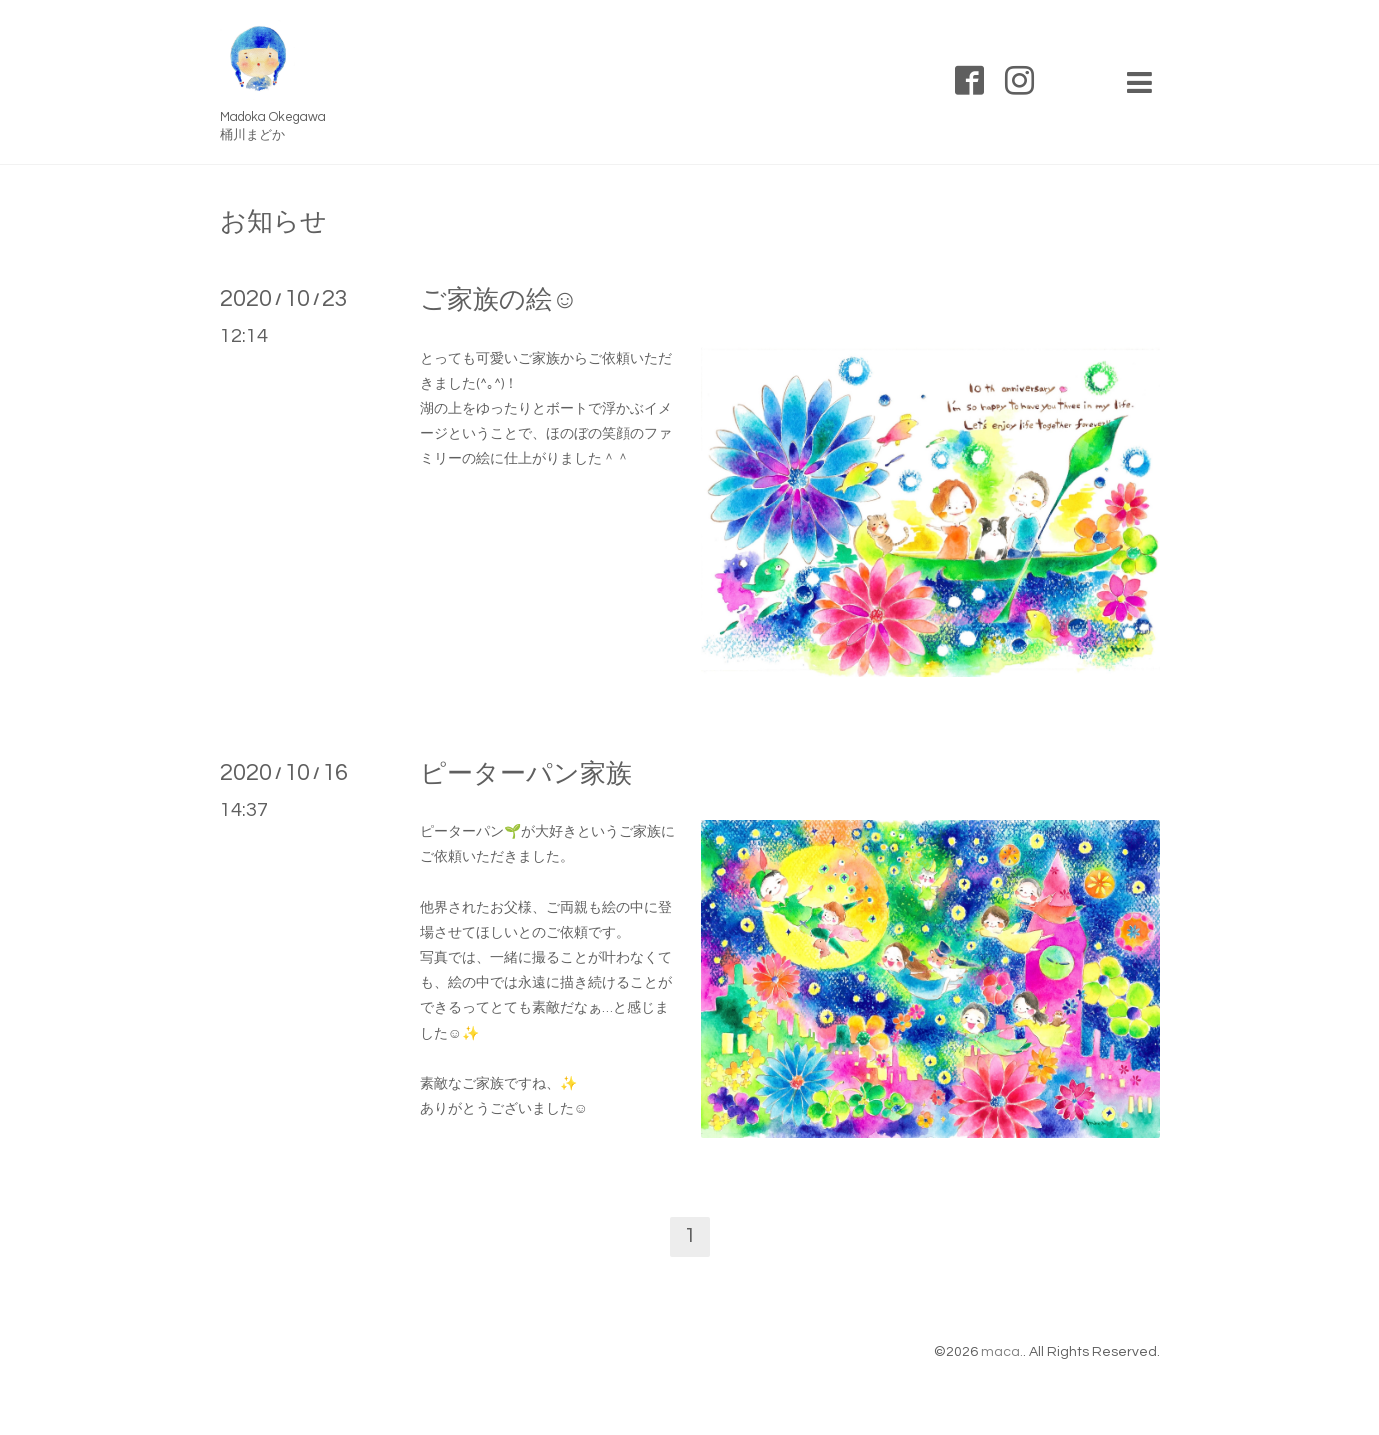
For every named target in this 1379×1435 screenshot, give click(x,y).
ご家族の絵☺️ (499, 300)
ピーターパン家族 (526, 774)
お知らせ (273, 222)
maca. (1002, 1352)
